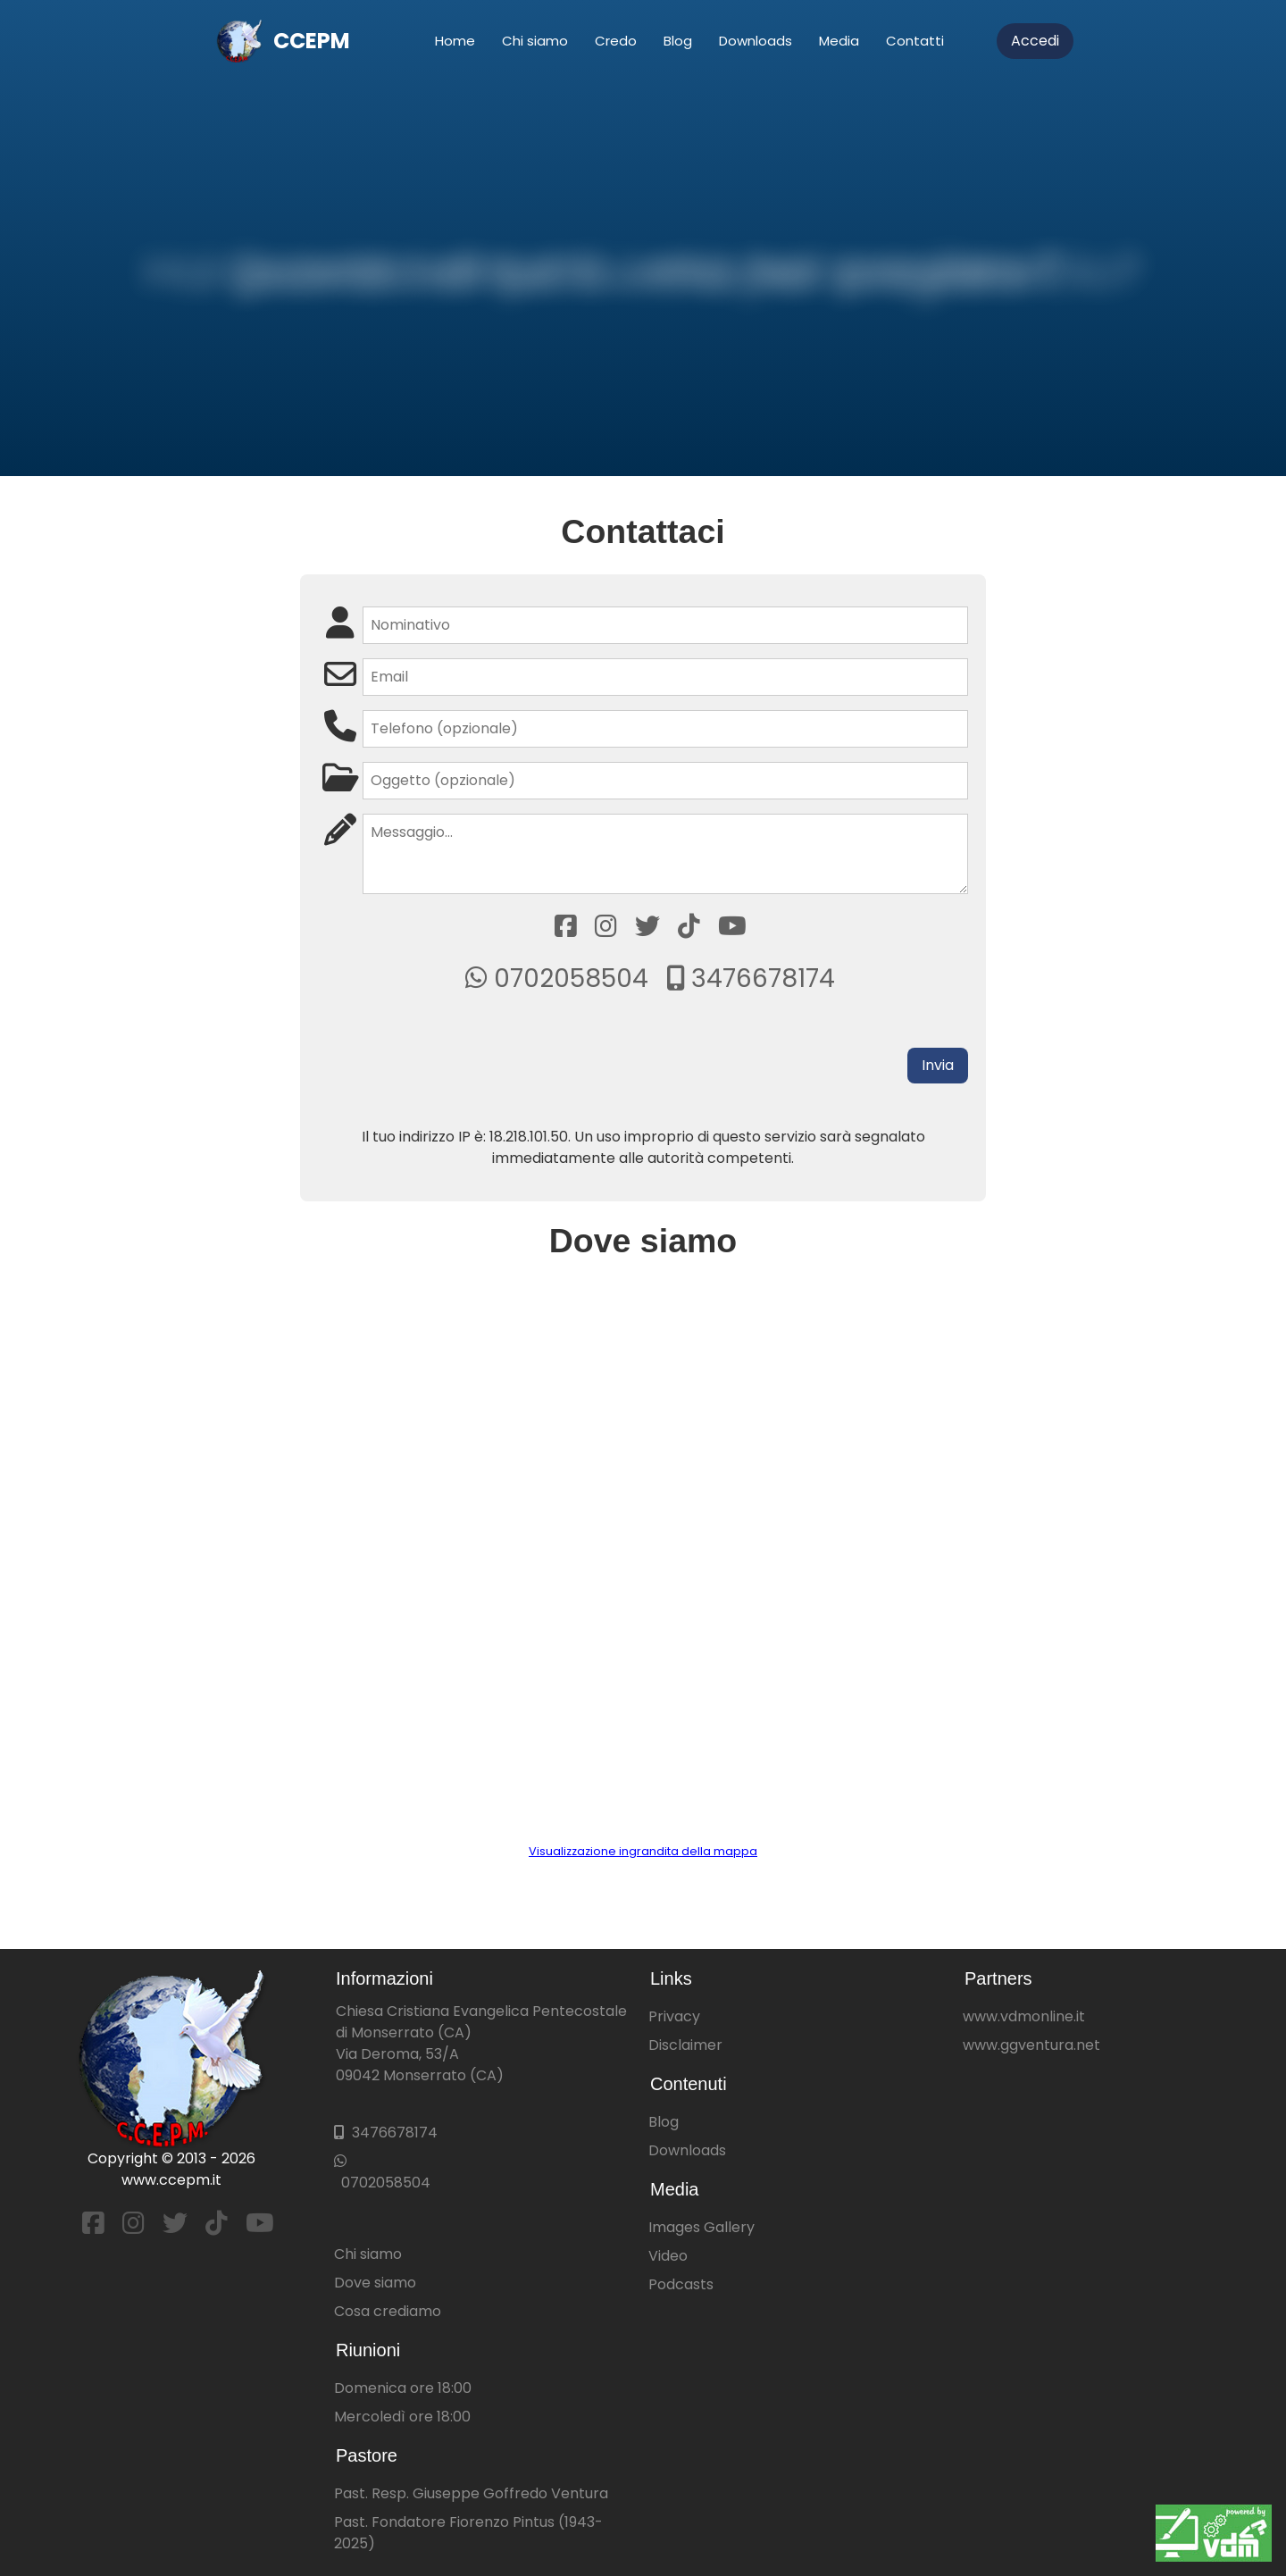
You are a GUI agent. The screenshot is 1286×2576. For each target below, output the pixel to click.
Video (668, 2256)
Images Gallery (701, 2227)
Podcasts (681, 2284)
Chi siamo (535, 40)
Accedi (1035, 40)
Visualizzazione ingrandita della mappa (643, 1851)
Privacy (674, 2016)
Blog (678, 40)
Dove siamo (375, 2282)
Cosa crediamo (387, 2311)
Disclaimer (685, 2045)
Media (839, 40)
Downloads (755, 40)
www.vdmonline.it (1024, 2016)
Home (455, 40)
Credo (616, 40)
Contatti (915, 40)
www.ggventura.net (1031, 2045)
